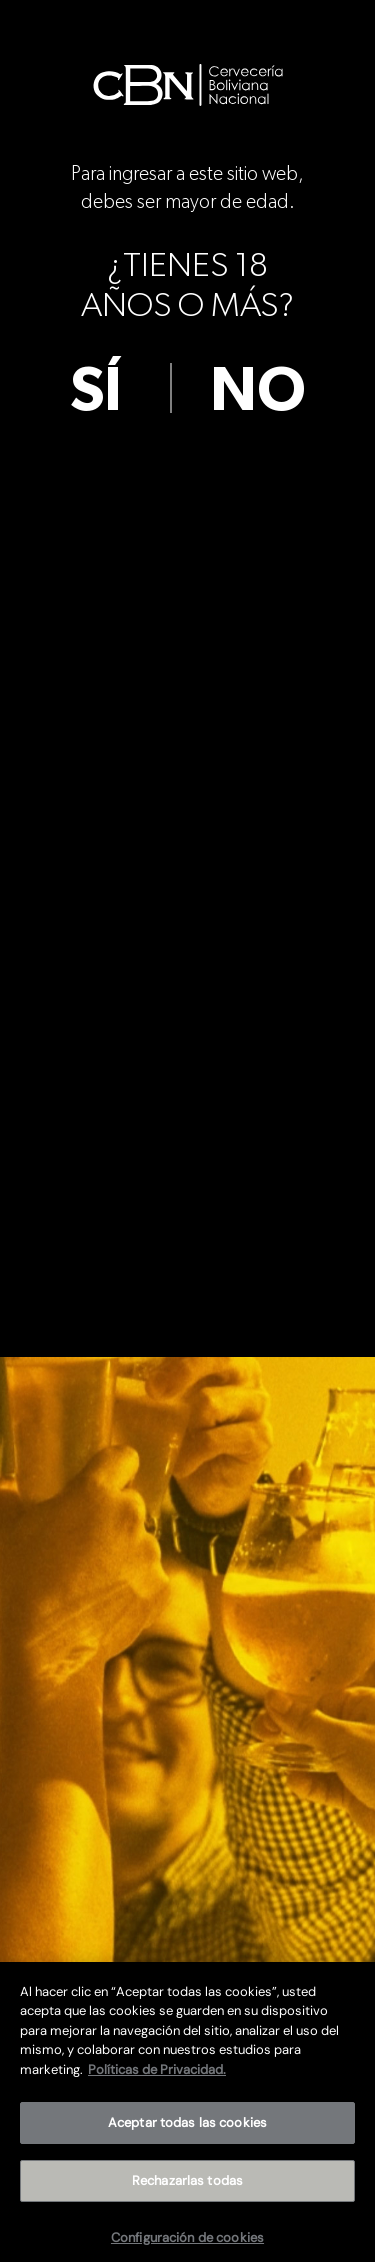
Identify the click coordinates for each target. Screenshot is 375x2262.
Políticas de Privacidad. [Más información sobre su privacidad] (157, 2077)
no (258, 391)
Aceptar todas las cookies (187, 2131)
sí (96, 391)
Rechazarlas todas (187, 2189)
